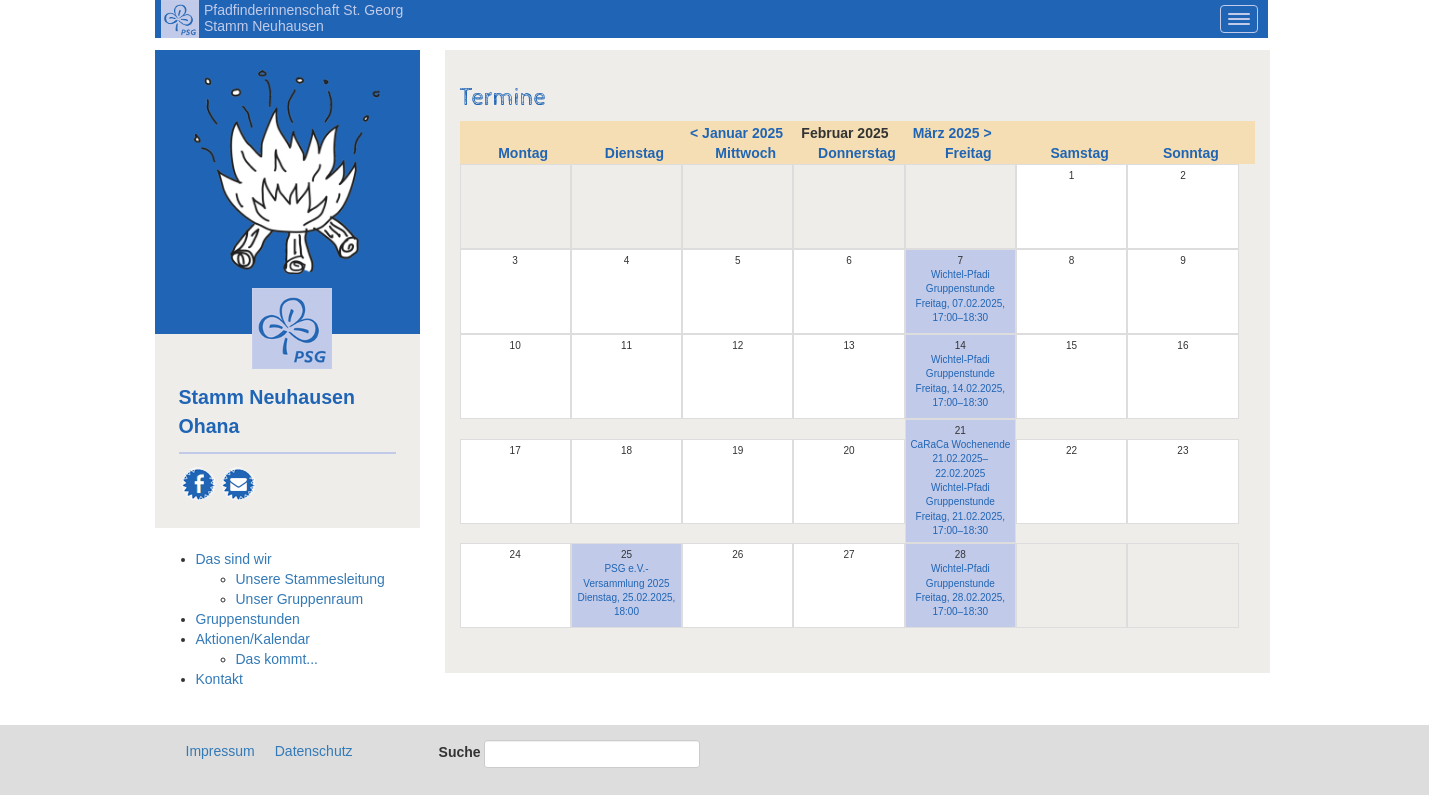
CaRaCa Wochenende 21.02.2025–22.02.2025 (960, 459)
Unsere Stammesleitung (310, 579)
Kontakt (219, 679)
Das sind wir (234, 559)
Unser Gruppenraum (300, 599)
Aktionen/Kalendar (253, 639)
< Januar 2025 (736, 133)
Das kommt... (277, 659)
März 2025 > (952, 133)
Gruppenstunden (248, 619)
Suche (460, 752)
